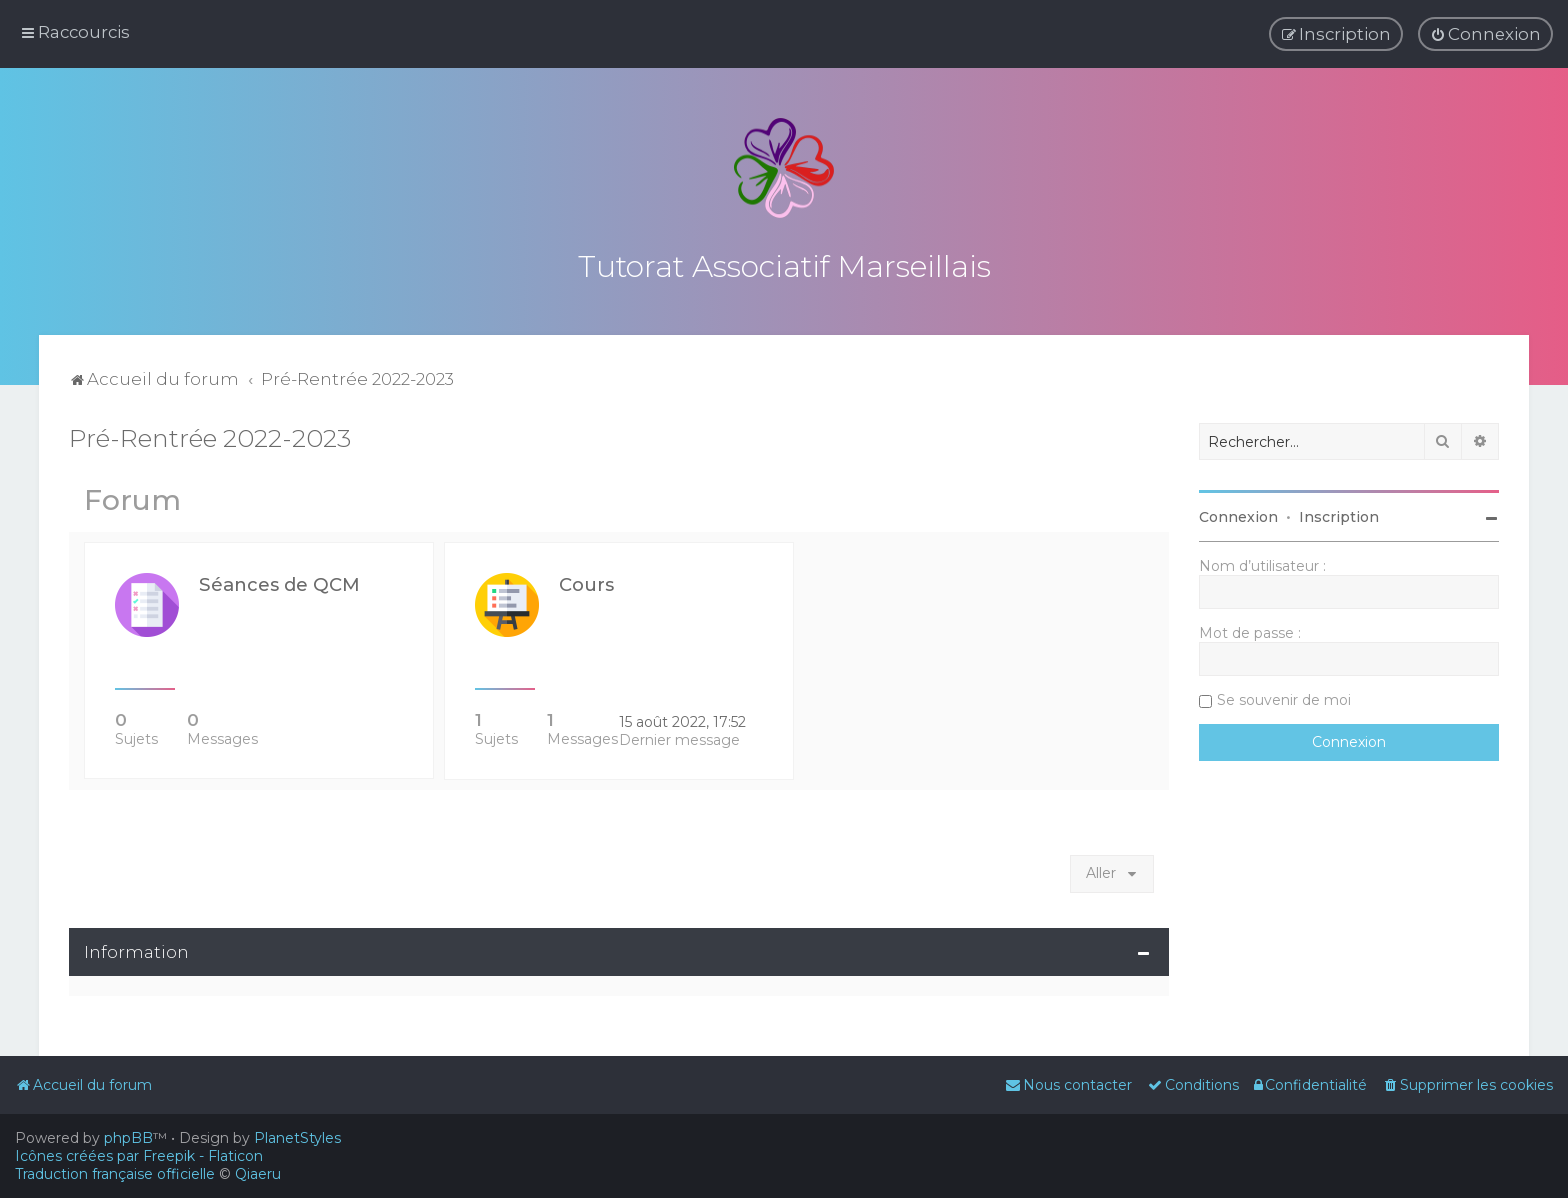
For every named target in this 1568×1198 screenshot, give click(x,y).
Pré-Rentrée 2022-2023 (210, 434)
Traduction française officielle (115, 1174)
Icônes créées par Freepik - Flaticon (139, 1156)
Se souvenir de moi (1284, 696)
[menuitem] (1485, 34)
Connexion (1238, 513)
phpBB (128, 1138)
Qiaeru (258, 1174)
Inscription (1339, 513)
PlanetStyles (297, 1138)
